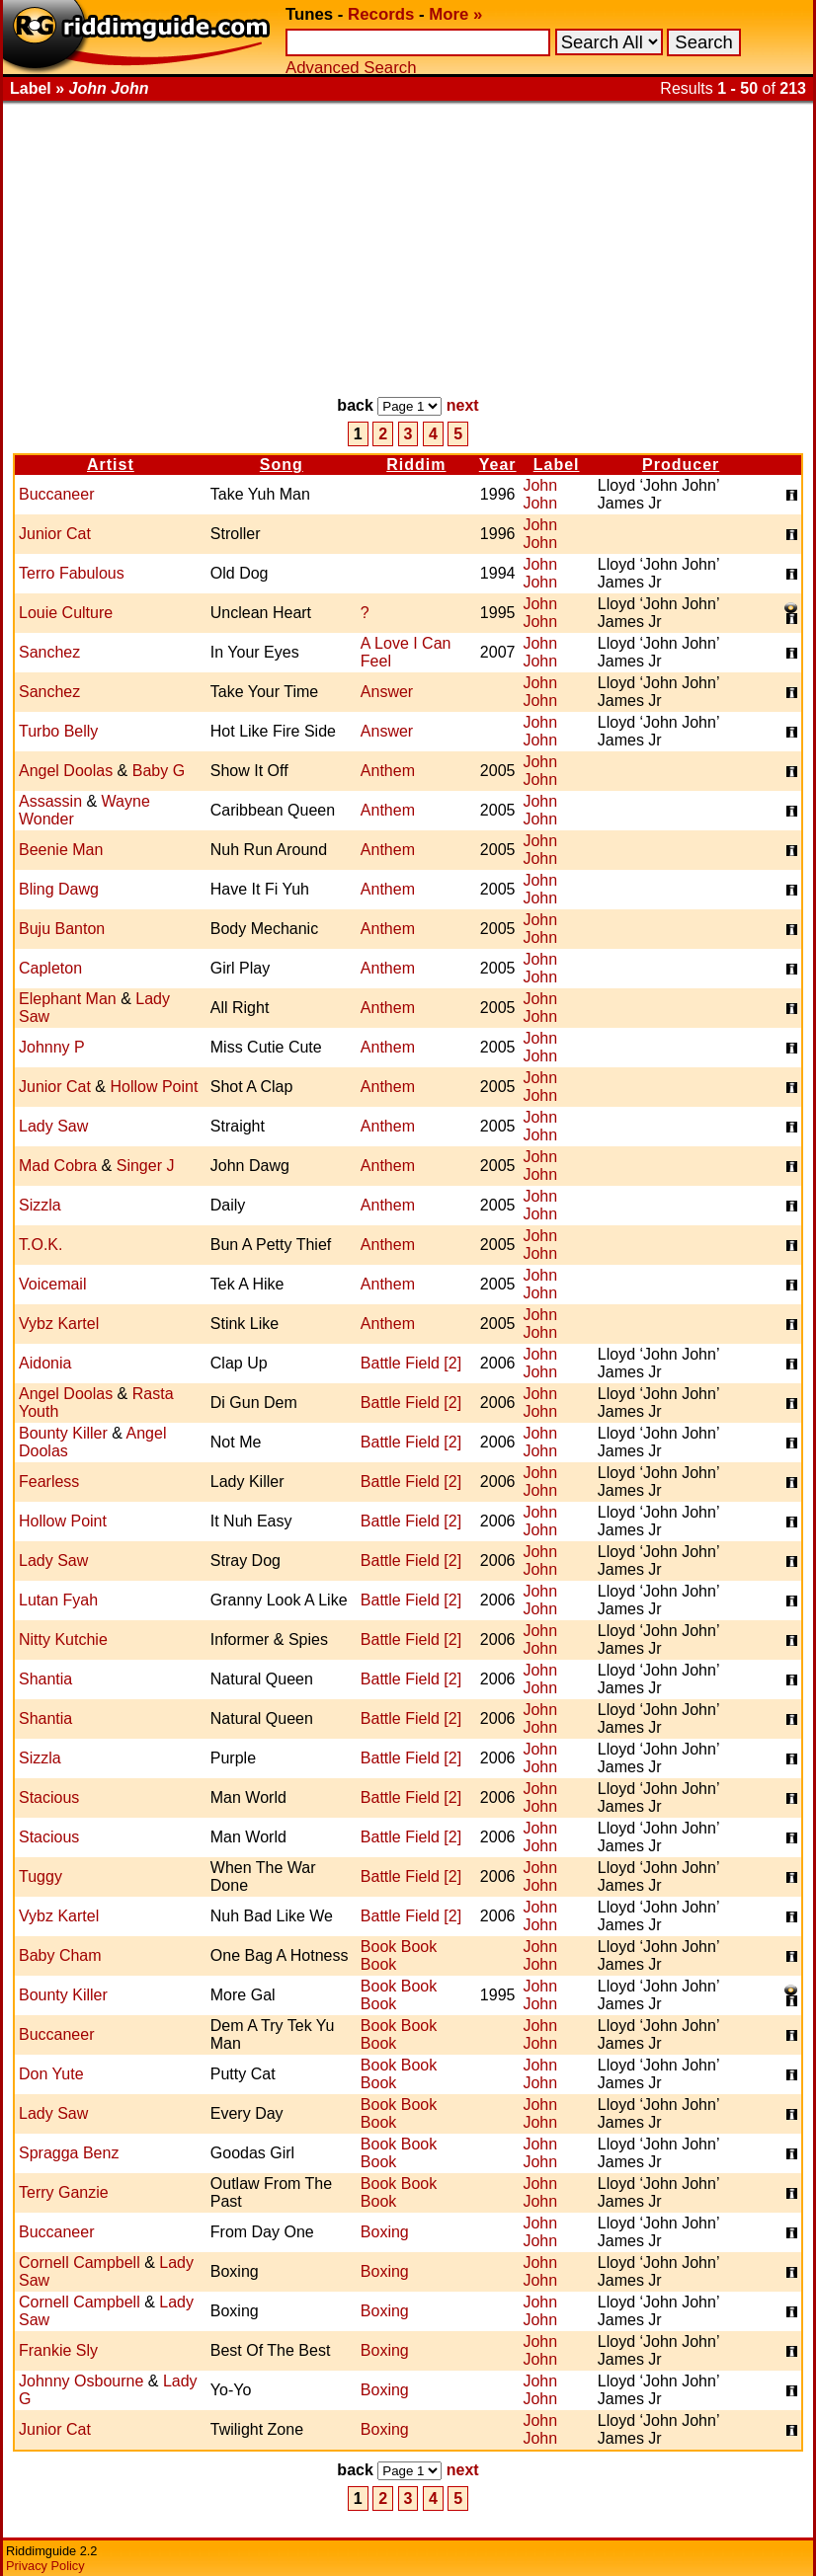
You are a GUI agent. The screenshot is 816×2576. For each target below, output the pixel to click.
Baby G (158, 770)
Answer (387, 691)
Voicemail (52, 1284)
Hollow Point (154, 1086)
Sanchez (49, 652)
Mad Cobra (58, 1165)
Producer (680, 464)
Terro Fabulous (71, 573)
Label (556, 464)
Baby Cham (60, 1955)
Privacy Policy (45, 2565)
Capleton (50, 968)
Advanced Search (351, 67)
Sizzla (40, 1205)
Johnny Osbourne (81, 2381)
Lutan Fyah (58, 1600)
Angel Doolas (66, 770)
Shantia (45, 1679)
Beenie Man (61, 849)
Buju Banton (62, 928)
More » (455, 14)
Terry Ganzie (64, 2192)
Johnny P (52, 1047)
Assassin (50, 801)
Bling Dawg (59, 889)
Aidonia (45, 1363)
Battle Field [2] (411, 1363)
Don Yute (51, 2074)
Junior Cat (55, 533)
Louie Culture (66, 612)
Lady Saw (53, 1126)
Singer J (146, 1165)
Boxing (385, 2232)
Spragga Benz (69, 2153)
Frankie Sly (58, 2350)
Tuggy (40, 1876)
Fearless (49, 1481)
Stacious (49, 1797)
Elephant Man (68, 998)
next (463, 405)
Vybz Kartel (59, 1323)
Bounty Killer (63, 1433)
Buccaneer (57, 494)
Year (498, 464)
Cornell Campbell (79, 2262)
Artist (110, 464)
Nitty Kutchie (63, 1639)
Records (381, 14)
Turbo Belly (58, 731)
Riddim (416, 464)
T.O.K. (40, 1244)
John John (540, 494)
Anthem (388, 770)
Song (281, 464)
